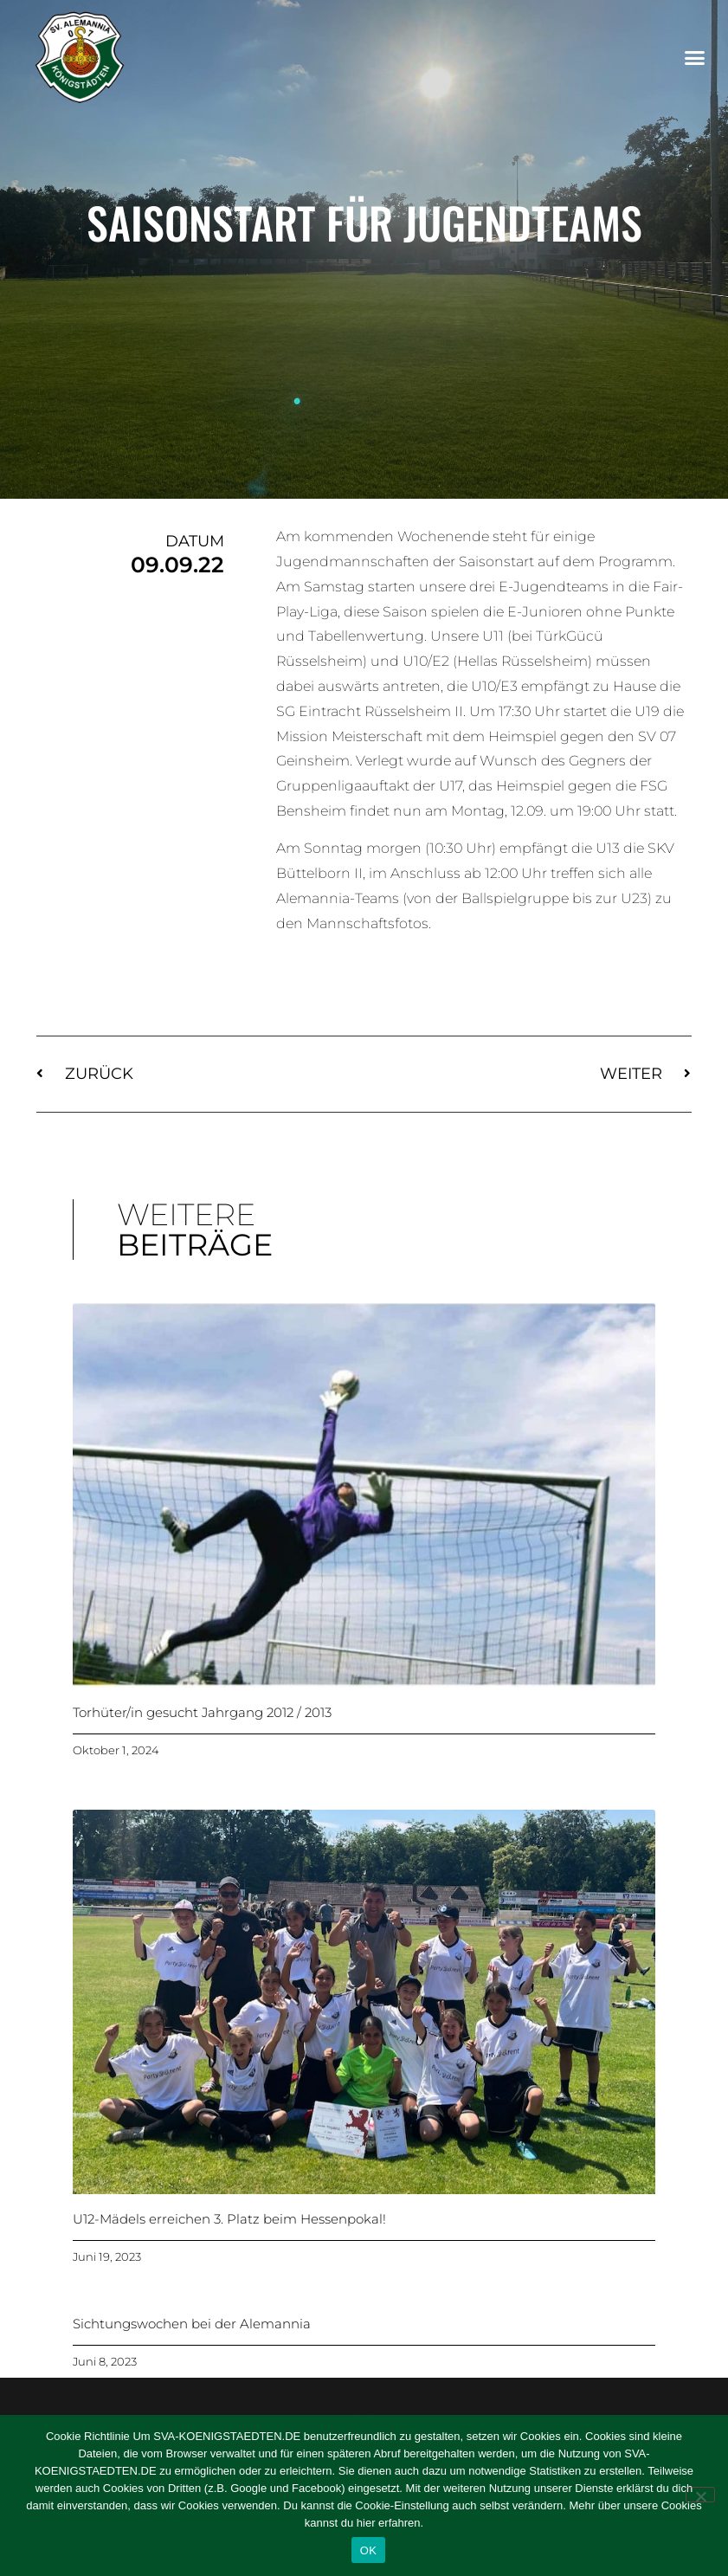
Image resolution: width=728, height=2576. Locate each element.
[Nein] (700, 2494)
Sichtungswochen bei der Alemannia (192, 2323)
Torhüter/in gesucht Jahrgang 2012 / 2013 (202, 1712)
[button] (694, 58)
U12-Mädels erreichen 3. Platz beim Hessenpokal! (229, 2219)
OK (368, 2550)
